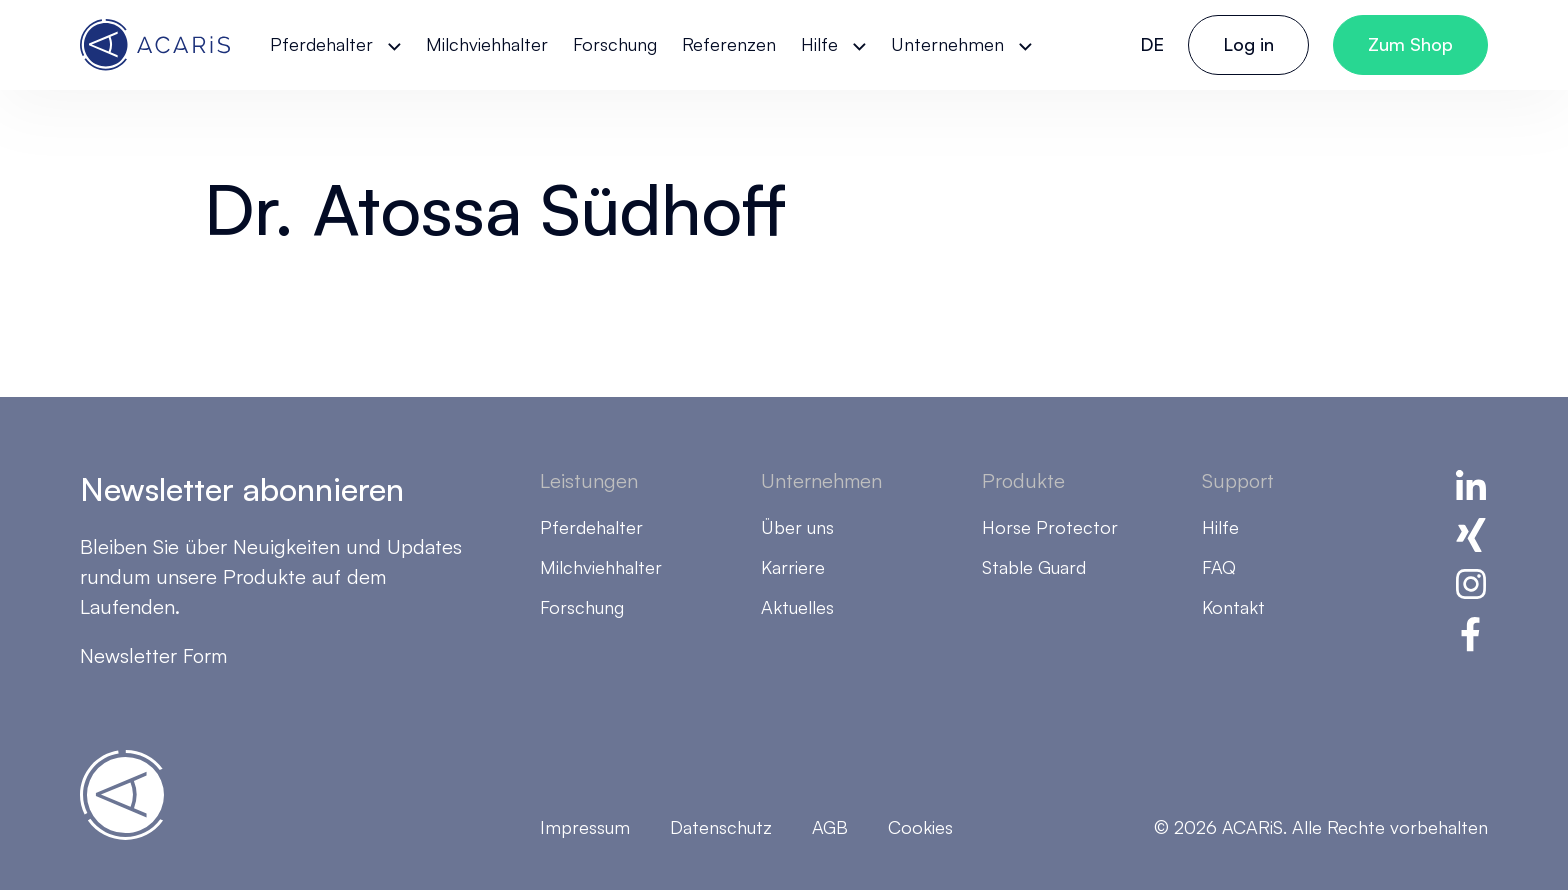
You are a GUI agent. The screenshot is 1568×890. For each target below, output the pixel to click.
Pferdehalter (321, 44)
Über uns (797, 527)
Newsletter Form (153, 655)
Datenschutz (721, 827)
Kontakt (1233, 607)
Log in (1248, 44)
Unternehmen (947, 44)
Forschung (615, 44)
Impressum (585, 827)
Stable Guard (1034, 567)
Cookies (920, 827)
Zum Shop (1410, 44)
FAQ (1219, 567)
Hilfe (819, 44)
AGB (830, 827)
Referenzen (729, 44)
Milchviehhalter (487, 44)
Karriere (793, 567)
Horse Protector (1050, 527)
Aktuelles (797, 607)
